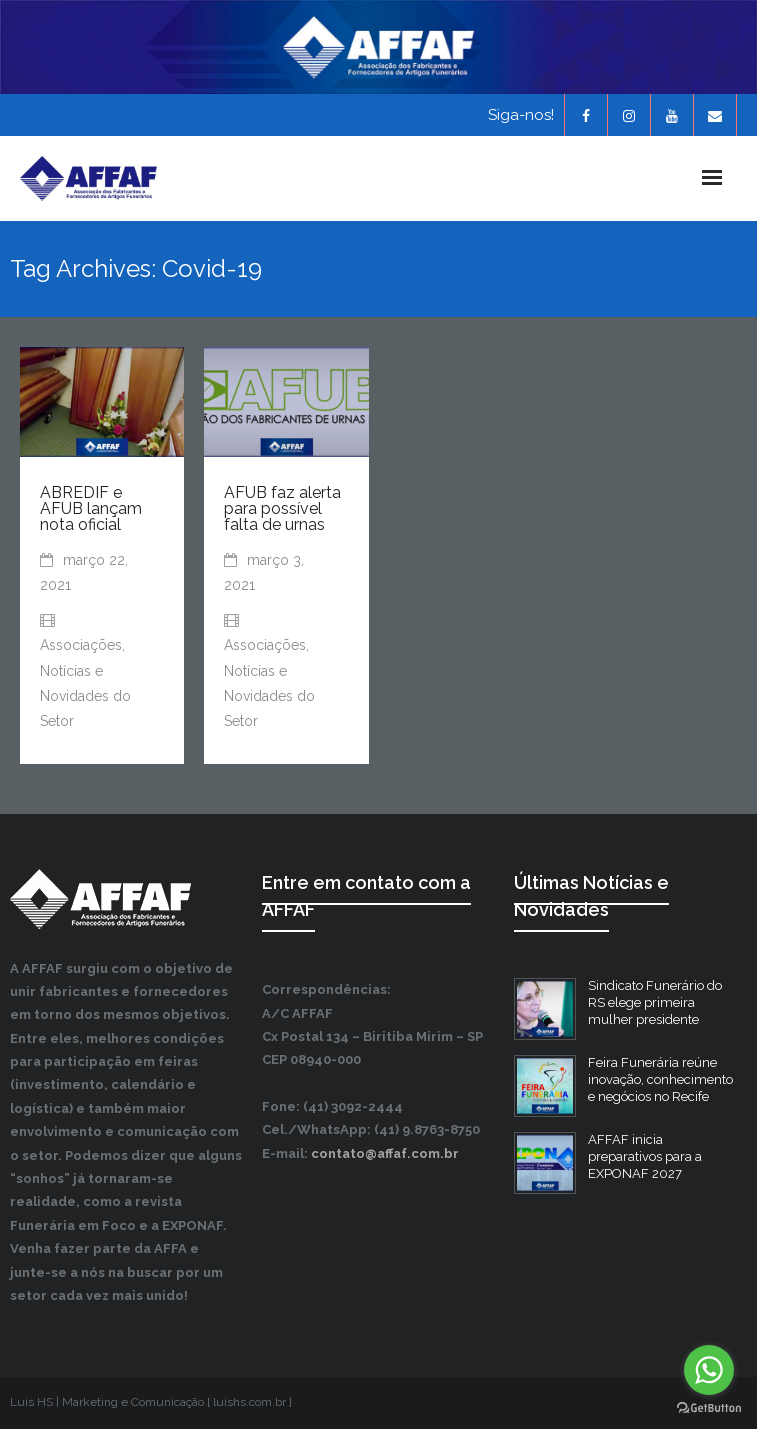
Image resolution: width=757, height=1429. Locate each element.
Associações (81, 645)
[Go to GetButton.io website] (709, 1408)
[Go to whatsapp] (709, 1370)
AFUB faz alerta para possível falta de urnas (282, 508)
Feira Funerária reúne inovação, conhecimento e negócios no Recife (660, 1079)
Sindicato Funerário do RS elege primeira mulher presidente (655, 1002)
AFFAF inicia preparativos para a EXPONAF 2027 (645, 1156)
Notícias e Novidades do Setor (85, 696)
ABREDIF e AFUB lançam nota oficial (91, 508)
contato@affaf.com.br (385, 1153)
